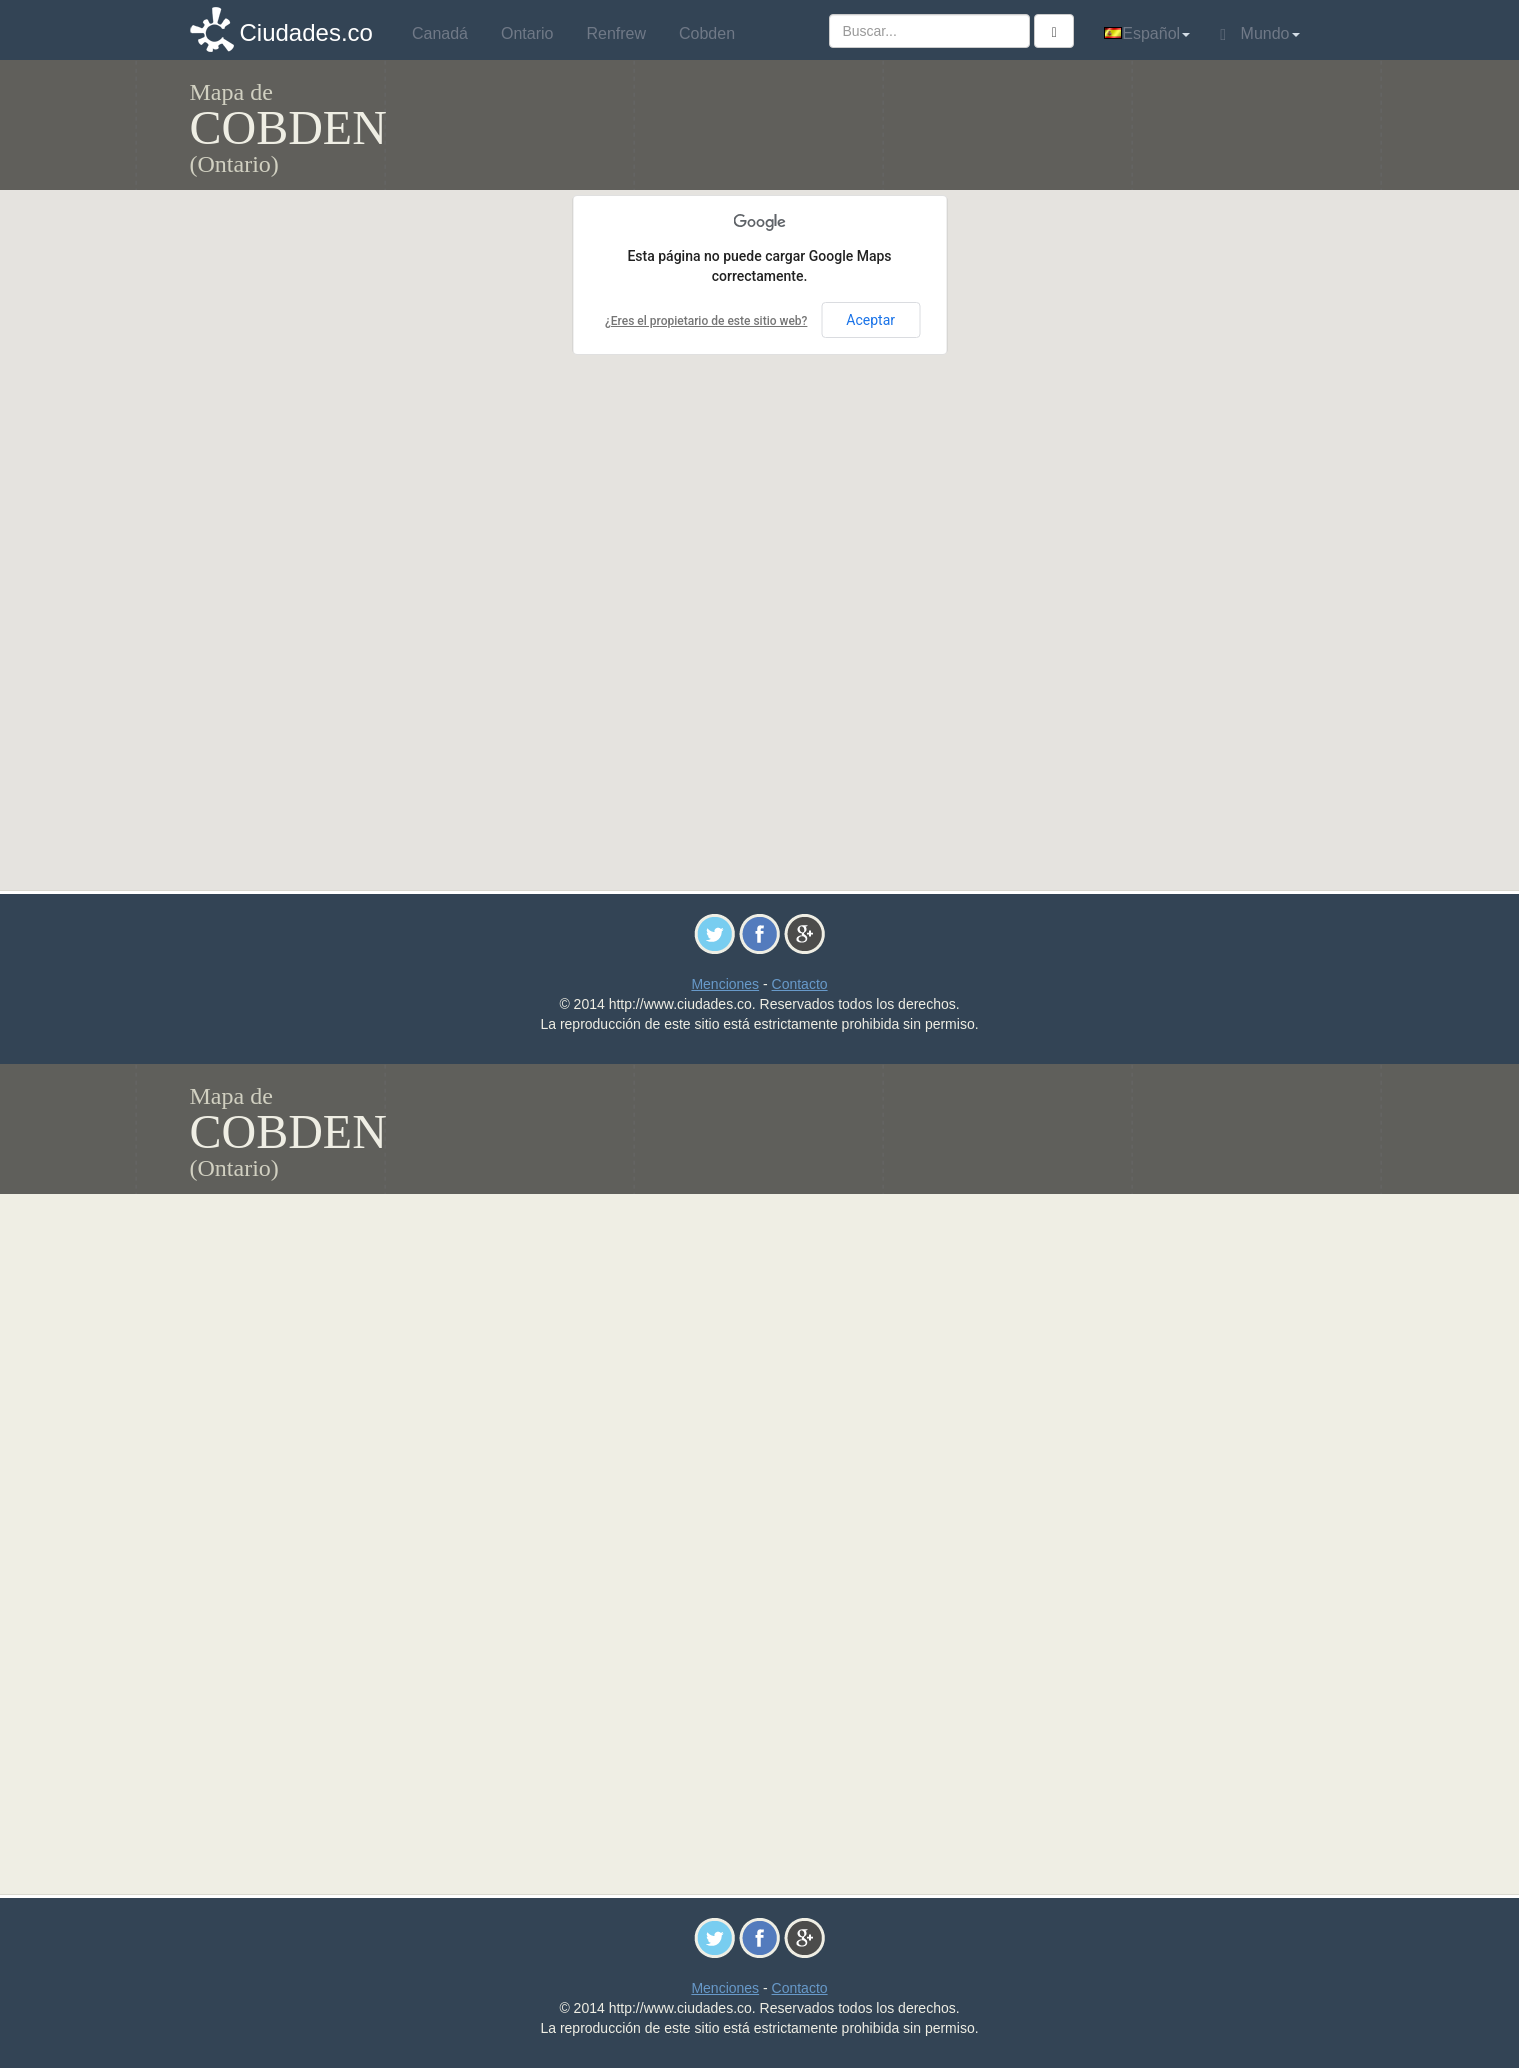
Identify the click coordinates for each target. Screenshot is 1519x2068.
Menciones (725, 984)
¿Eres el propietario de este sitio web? (706, 321)
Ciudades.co (306, 32)
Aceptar (870, 320)
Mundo (1259, 34)
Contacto (800, 984)
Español (1147, 33)
